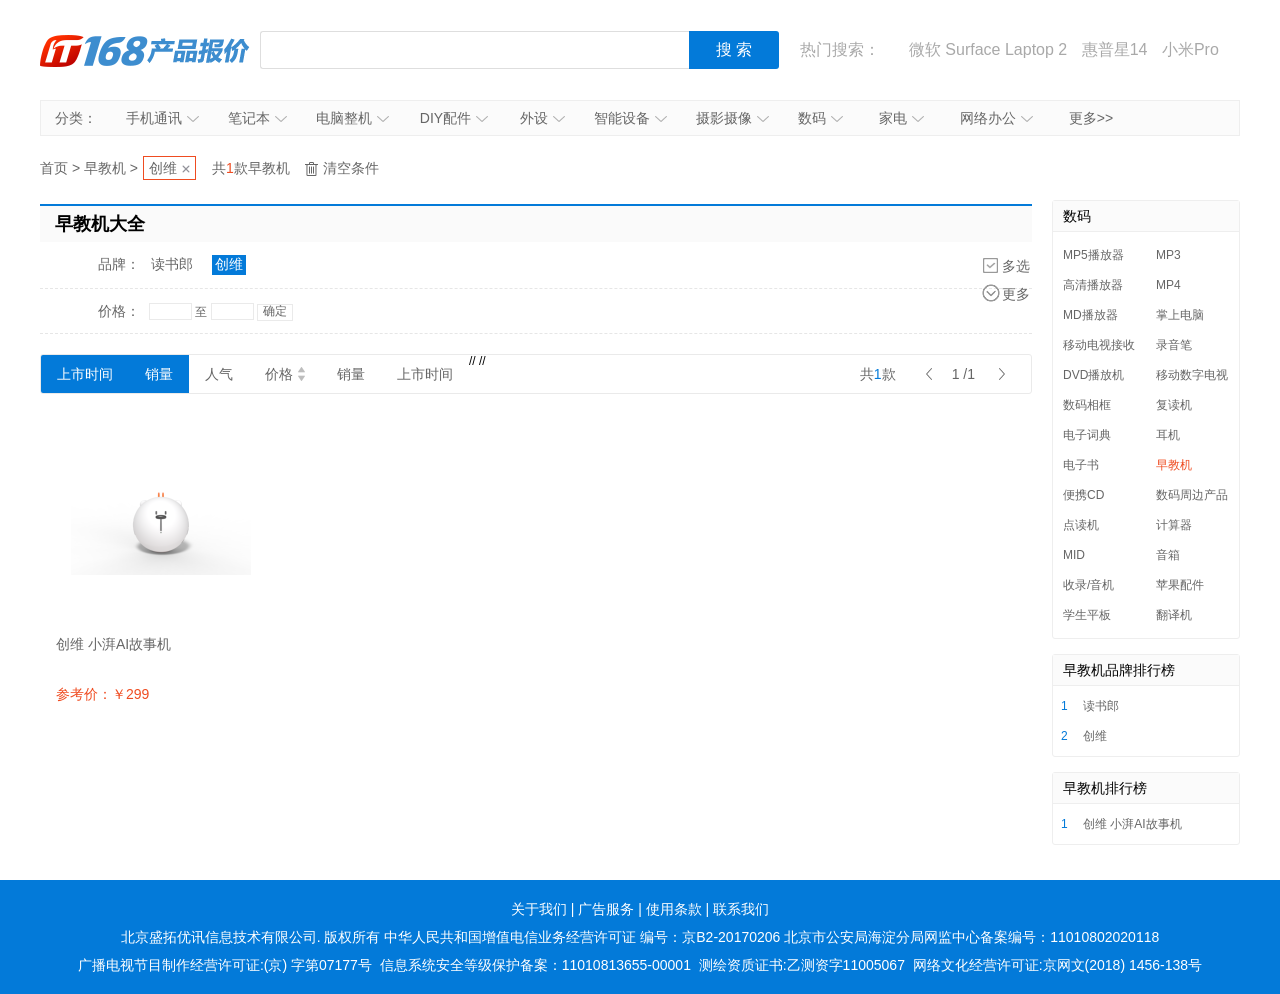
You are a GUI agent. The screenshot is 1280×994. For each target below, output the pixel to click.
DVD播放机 (1093, 375)
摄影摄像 (732, 118)
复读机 (1174, 405)
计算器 (1174, 525)
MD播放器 (1090, 315)
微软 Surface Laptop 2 (988, 49)
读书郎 (172, 264)
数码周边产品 (1192, 495)
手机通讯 (162, 118)
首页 (54, 168)
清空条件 (351, 168)
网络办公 (996, 118)
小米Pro (1190, 49)
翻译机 (1174, 615)
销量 (159, 374)
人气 (219, 374)
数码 (820, 118)
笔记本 (257, 118)
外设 (542, 118)
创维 (163, 168)
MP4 (1168, 285)
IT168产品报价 (145, 50)
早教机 (105, 168)
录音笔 (1174, 345)
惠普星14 (1115, 49)
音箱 (1168, 555)
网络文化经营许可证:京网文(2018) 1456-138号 (1057, 965)
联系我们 (741, 909)
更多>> (1091, 118)
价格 (285, 374)
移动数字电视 (1192, 375)
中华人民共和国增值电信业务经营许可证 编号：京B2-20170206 (582, 937)
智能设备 (630, 118)
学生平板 (1087, 615)
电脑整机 (352, 118)
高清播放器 (1093, 285)
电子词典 (1087, 435)
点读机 (1081, 525)
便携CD (1083, 495)
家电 (901, 118)
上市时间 (85, 374)
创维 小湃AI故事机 (1132, 824)
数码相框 (1087, 405)
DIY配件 (454, 118)
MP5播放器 (1093, 255)
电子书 (1081, 465)
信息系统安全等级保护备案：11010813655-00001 (535, 965)
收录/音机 (1088, 585)
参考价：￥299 (102, 694)
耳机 (1168, 435)
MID (1074, 555)
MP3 (1168, 255)
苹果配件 (1180, 585)
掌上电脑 (1180, 315)
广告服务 (606, 909)
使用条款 (674, 909)
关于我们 (539, 909)
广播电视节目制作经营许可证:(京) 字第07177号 (225, 965)
